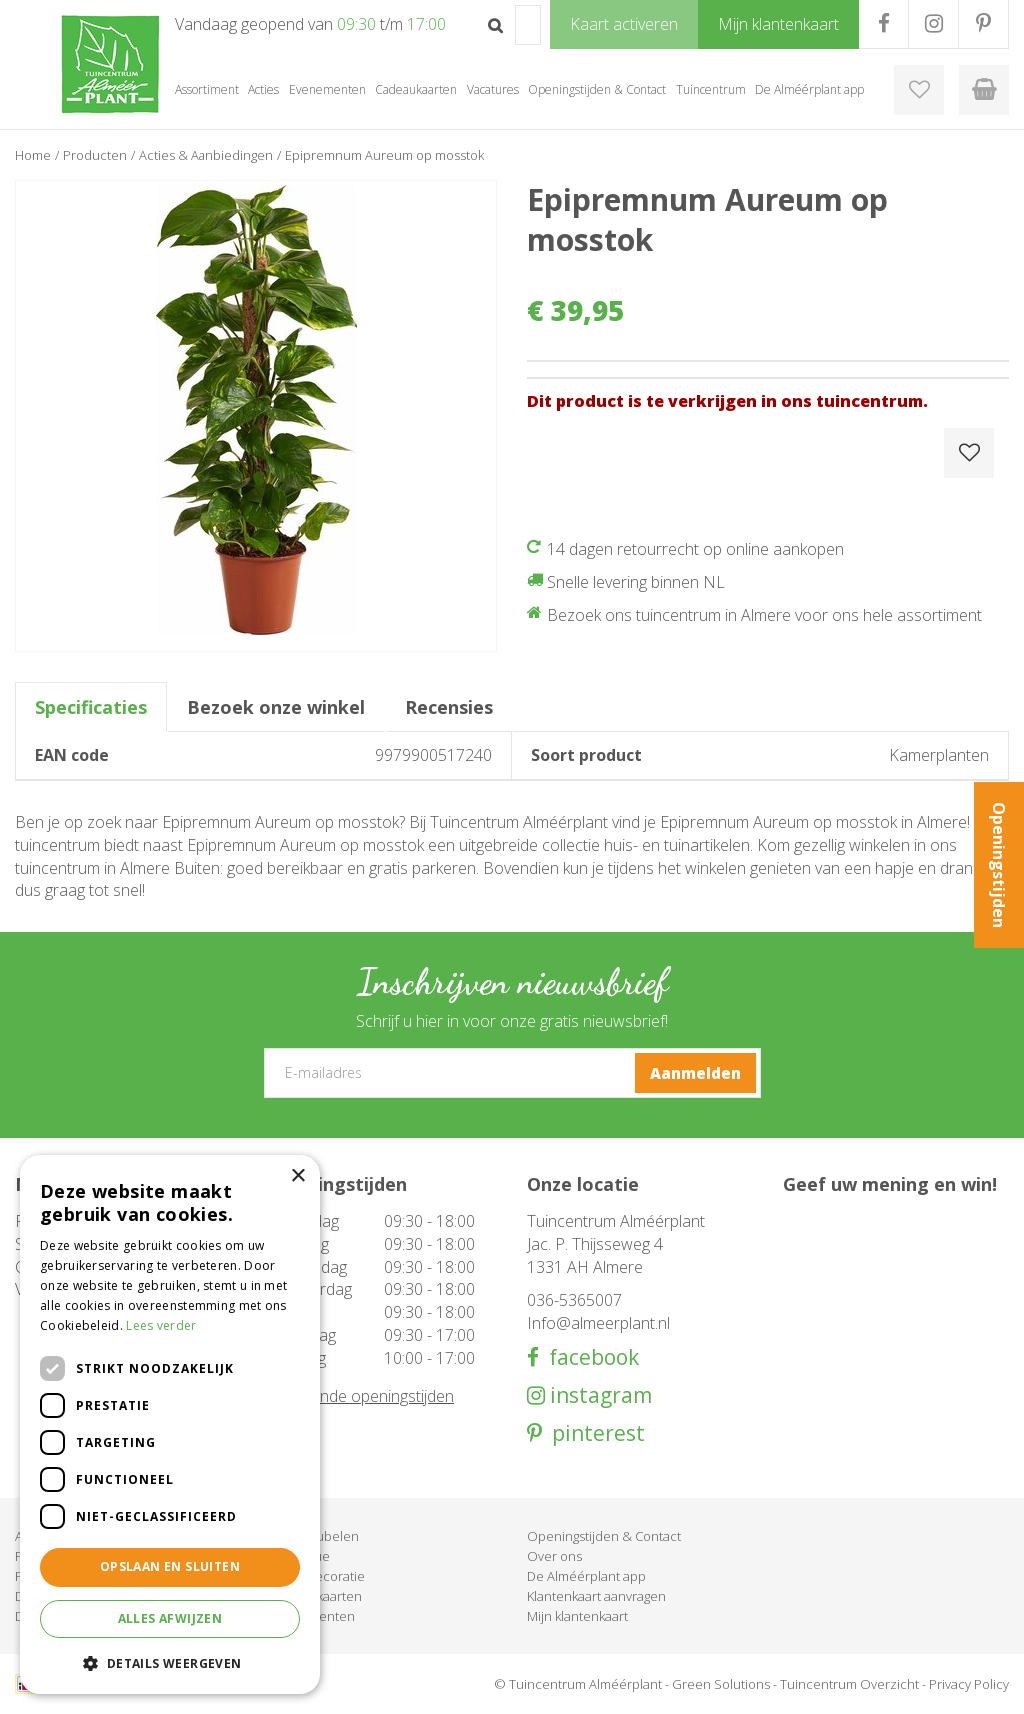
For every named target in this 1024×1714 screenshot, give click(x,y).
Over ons (554, 1556)
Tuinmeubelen (315, 1536)
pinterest (593, 1433)
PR (983, 24)
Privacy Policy (969, 1684)
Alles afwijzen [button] (170, 1618)
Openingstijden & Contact (604, 1536)
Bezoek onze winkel (276, 707)
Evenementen (313, 1616)
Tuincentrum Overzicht (849, 1684)
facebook (589, 1357)
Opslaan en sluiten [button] (170, 1566)
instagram (598, 1395)
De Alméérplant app (586, 1576)
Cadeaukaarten (316, 1596)
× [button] (297, 1176)
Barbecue (300, 1556)
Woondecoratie (318, 1576)
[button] (170, 1662)
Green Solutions (721, 1684)
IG (933, 24)
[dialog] (170, 1424)
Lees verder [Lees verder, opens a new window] (161, 1325)
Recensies (449, 707)
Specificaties (91, 707)
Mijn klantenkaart (577, 1616)
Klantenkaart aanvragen (596, 1596)
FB (883, 24)
